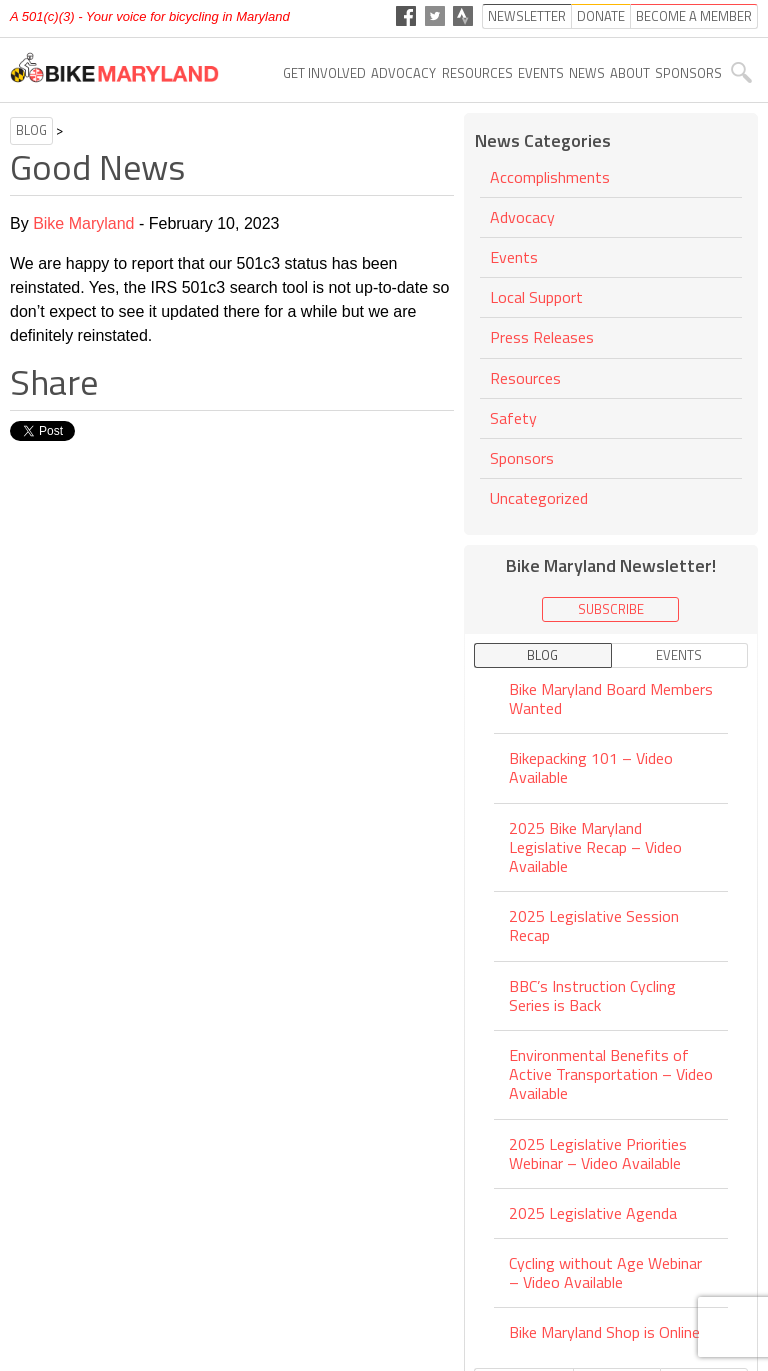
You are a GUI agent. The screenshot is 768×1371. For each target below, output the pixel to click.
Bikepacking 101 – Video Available (591, 767)
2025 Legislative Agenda (593, 1213)
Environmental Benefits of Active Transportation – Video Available (611, 1074)
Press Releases (542, 337)
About (630, 73)
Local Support (536, 297)
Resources (477, 73)
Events (541, 73)
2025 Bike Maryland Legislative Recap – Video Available (595, 847)
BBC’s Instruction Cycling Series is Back (592, 995)
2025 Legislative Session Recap (594, 925)
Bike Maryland (83, 223)
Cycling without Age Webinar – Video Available (605, 1272)
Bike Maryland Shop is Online (604, 1332)
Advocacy (403, 73)
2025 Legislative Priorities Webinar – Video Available (598, 1153)
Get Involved (324, 73)
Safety (513, 418)
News (587, 73)
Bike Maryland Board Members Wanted (611, 700)
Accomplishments (550, 178)
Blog (31, 130)
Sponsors (688, 73)
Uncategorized (539, 498)
